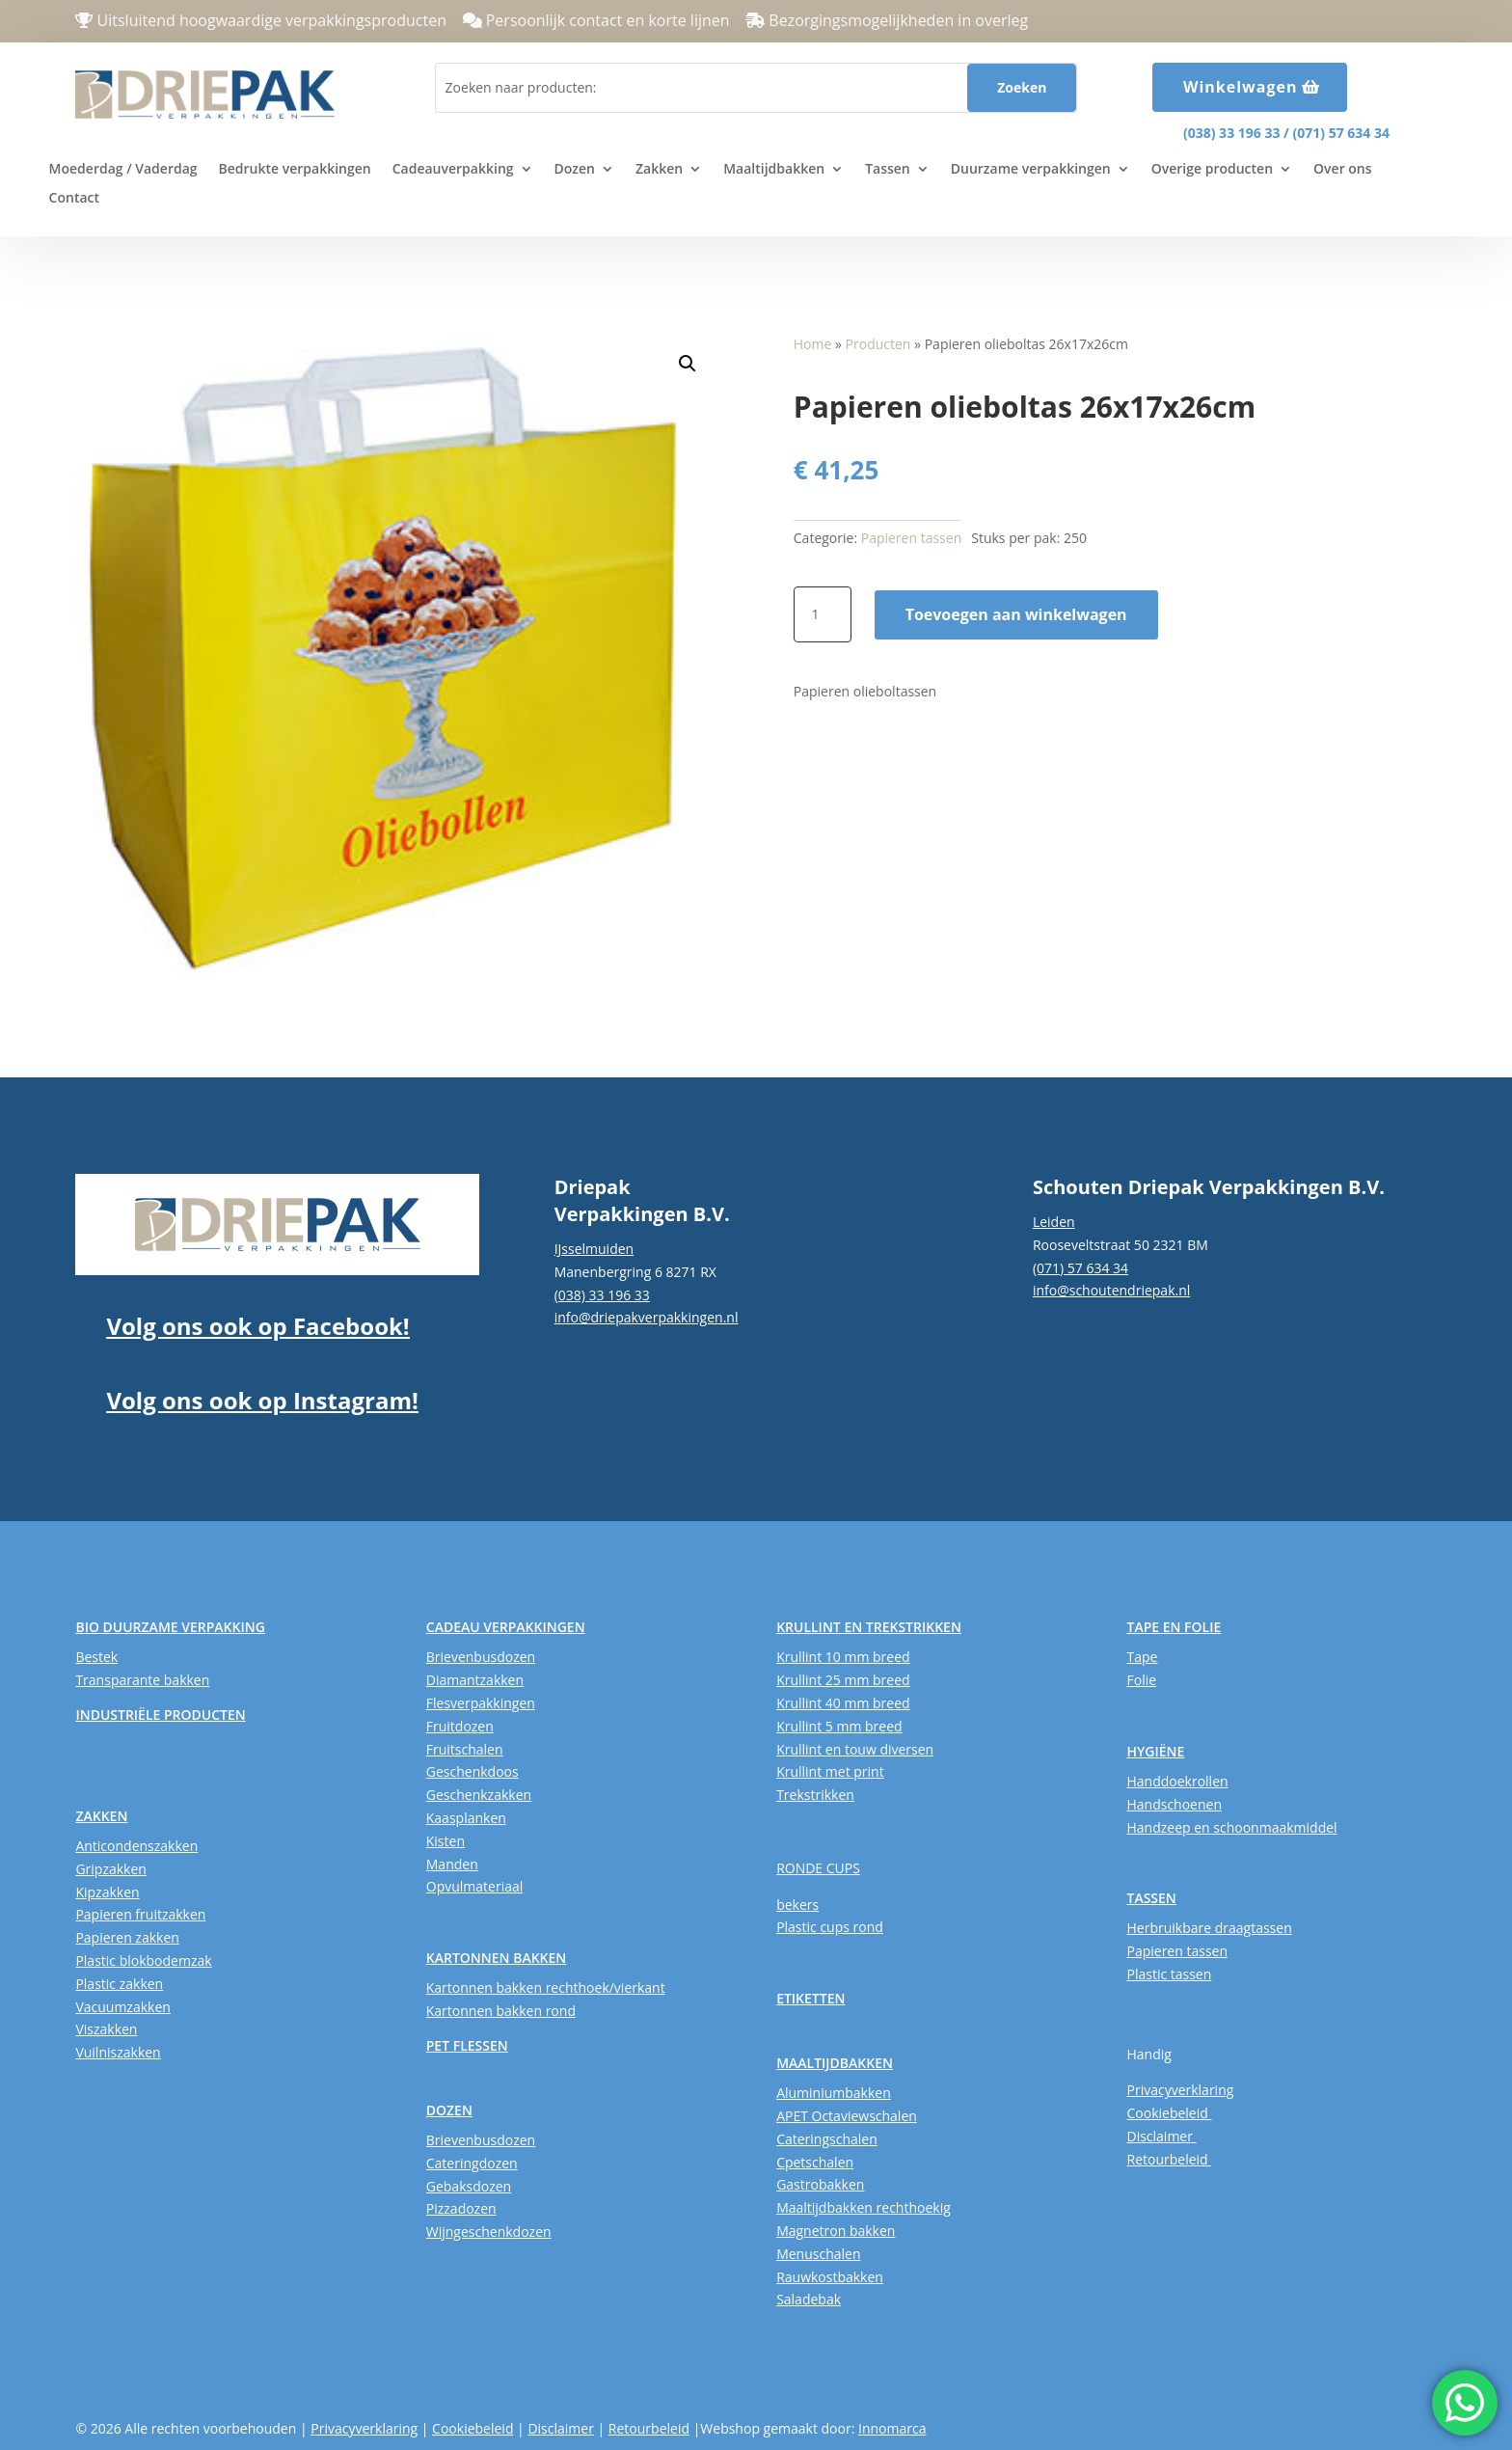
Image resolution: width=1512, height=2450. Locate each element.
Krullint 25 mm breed (842, 1680)
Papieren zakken (126, 1937)
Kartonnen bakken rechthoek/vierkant (545, 1987)
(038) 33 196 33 (1231, 132)
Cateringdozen (472, 2163)
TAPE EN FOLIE (1173, 1627)
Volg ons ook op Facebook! (257, 1326)
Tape (1141, 1656)
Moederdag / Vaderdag (123, 169)
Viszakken (106, 2029)
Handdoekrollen (1177, 1781)
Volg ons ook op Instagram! (262, 1400)
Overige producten (1212, 169)
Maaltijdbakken (773, 169)
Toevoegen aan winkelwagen (1016, 614)
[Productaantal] (822, 614)
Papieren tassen (911, 538)
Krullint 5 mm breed (839, 1726)
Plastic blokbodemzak (143, 1960)
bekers (797, 1904)
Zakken (659, 169)
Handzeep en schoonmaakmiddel (1231, 1827)
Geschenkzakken (478, 1794)
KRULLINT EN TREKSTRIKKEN (868, 1627)
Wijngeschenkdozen (489, 2231)
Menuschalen (818, 2254)
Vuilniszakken (117, 2052)
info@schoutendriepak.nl (1111, 1290)
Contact (74, 198)
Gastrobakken (820, 2184)
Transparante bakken (142, 1680)
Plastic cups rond (829, 1927)
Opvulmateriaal (475, 1886)
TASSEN (1150, 1898)
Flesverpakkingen (480, 1703)
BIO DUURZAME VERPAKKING (169, 1627)
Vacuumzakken (122, 2007)
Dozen (574, 169)
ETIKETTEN (810, 1998)
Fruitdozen (460, 1726)
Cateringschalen (827, 2139)
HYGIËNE (1155, 1751)
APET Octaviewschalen (846, 2116)
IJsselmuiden (594, 1248)
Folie (1141, 1680)
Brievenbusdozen (480, 1656)
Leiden (1054, 1221)
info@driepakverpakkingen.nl (646, 1317)
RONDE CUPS (818, 1868)
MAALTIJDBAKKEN (834, 2063)
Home (813, 344)
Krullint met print (830, 1771)
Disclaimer (1161, 2136)
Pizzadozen (461, 2208)
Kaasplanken (466, 1818)
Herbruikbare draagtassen (1208, 1928)
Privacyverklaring (1179, 2090)
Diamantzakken (475, 1680)
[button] (687, 363)
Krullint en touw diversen (854, 1749)
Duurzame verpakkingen (1031, 169)
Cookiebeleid (1168, 2113)
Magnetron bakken (835, 2230)
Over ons (1342, 169)
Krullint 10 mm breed (842, 1656)
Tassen (887, 169)
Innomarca (892, 2428)
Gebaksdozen (468, 2186)
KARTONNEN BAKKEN (496, 1957)
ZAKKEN (101, 1816)
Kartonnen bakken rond (501, 2010)
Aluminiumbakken (833, 2092)
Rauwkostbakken (829, 2277)
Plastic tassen (1168, 1974)
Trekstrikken (815, 1794)
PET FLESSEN (467, 2045)
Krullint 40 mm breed (842, 1703)
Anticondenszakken (136, 1846)
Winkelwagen (1240, 86)
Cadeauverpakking (453, 169)
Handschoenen (1174, 1804)
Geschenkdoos (472, 1771)
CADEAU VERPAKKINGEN (505, 1627)
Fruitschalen (464, 1749)
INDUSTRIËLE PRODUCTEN (160, 1714)
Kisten (445, 1841)
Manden (452, 1864)
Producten (878, 344)
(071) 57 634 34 (1341, 132)
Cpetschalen (814, 2162)
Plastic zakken (119, 1983)
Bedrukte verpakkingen (295, 169)
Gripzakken (111, 1869)
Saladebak (808, 2299)
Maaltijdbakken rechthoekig (863, 2207)
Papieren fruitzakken (140, 1914)
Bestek (96, 1656)
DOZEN (449, 2110)
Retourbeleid (1168, 2159)
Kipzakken (107, 1892)
